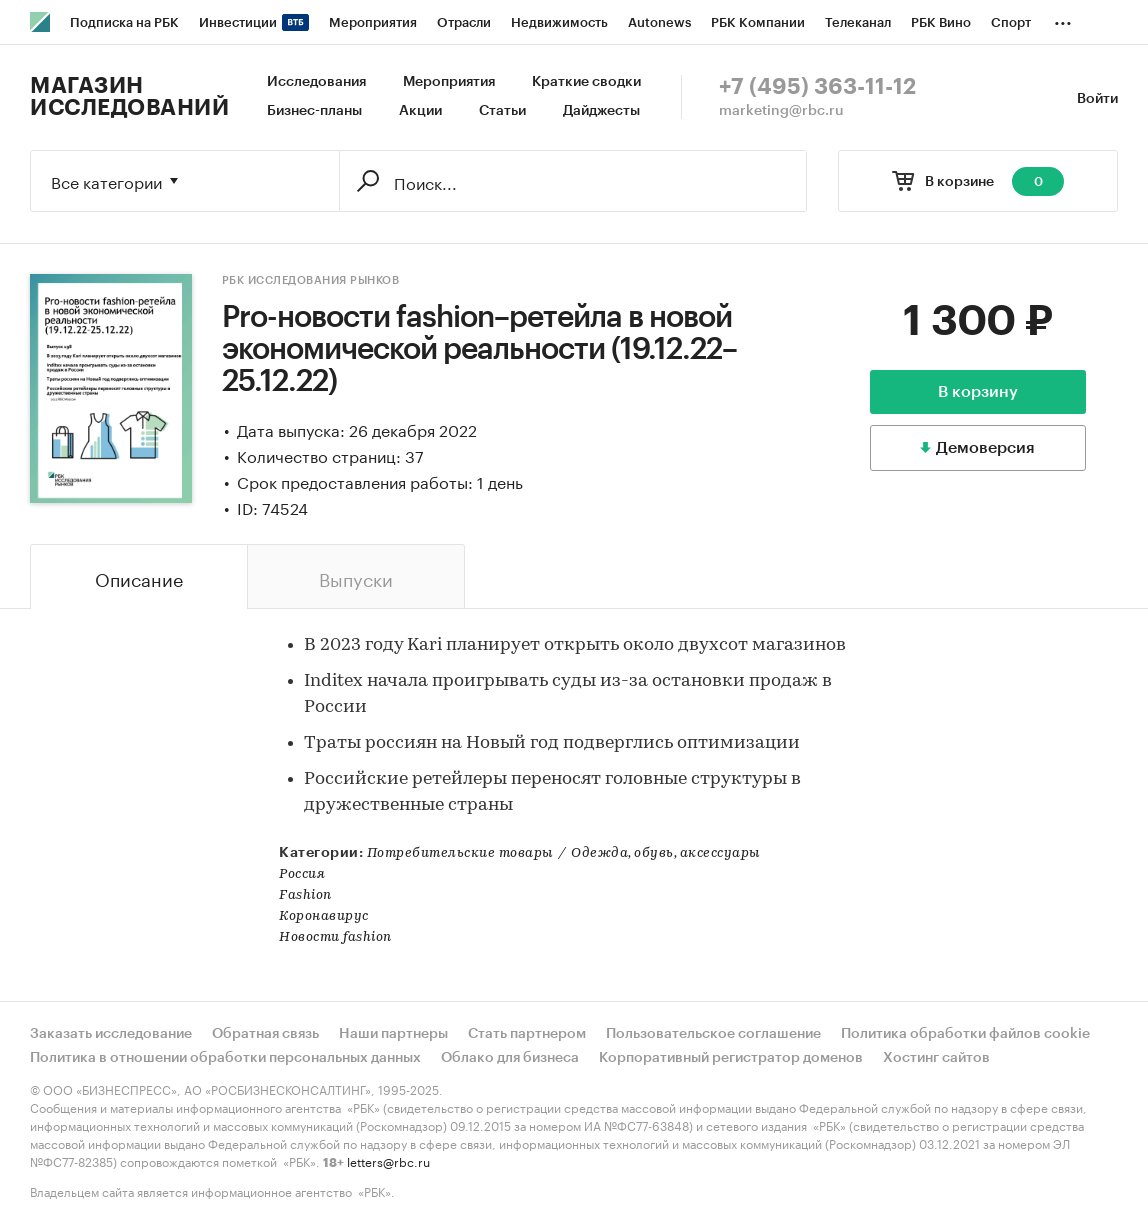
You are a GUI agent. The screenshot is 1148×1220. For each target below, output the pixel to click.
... (1063, 19)
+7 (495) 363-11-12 (817, 87)
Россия (302, 874)
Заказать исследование (111, 1034)
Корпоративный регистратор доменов (731, 1058)
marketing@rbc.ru (781, 111)
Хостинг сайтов (936, 1058)
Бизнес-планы (314, 111)
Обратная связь (265, 1034)
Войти (1097, 99)
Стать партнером (527, 1034)
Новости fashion (335, 937)
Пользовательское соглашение (713, 1034)
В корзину (978, 392)
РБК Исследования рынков (311, 280)
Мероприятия (449, 82)
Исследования (316, 82)
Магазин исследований (129, 97)
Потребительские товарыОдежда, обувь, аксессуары (563, 853)
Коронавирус (324, 916)
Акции (420, 111)
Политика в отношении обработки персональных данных (225, 1058)
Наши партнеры (393, 1034)
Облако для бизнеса (510, 1058)
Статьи (502, 111)
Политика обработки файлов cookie (965, 1034)
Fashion (305, 895)
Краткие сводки (586, 82)
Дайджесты (601, 111)
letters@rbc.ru (388, 1160)
